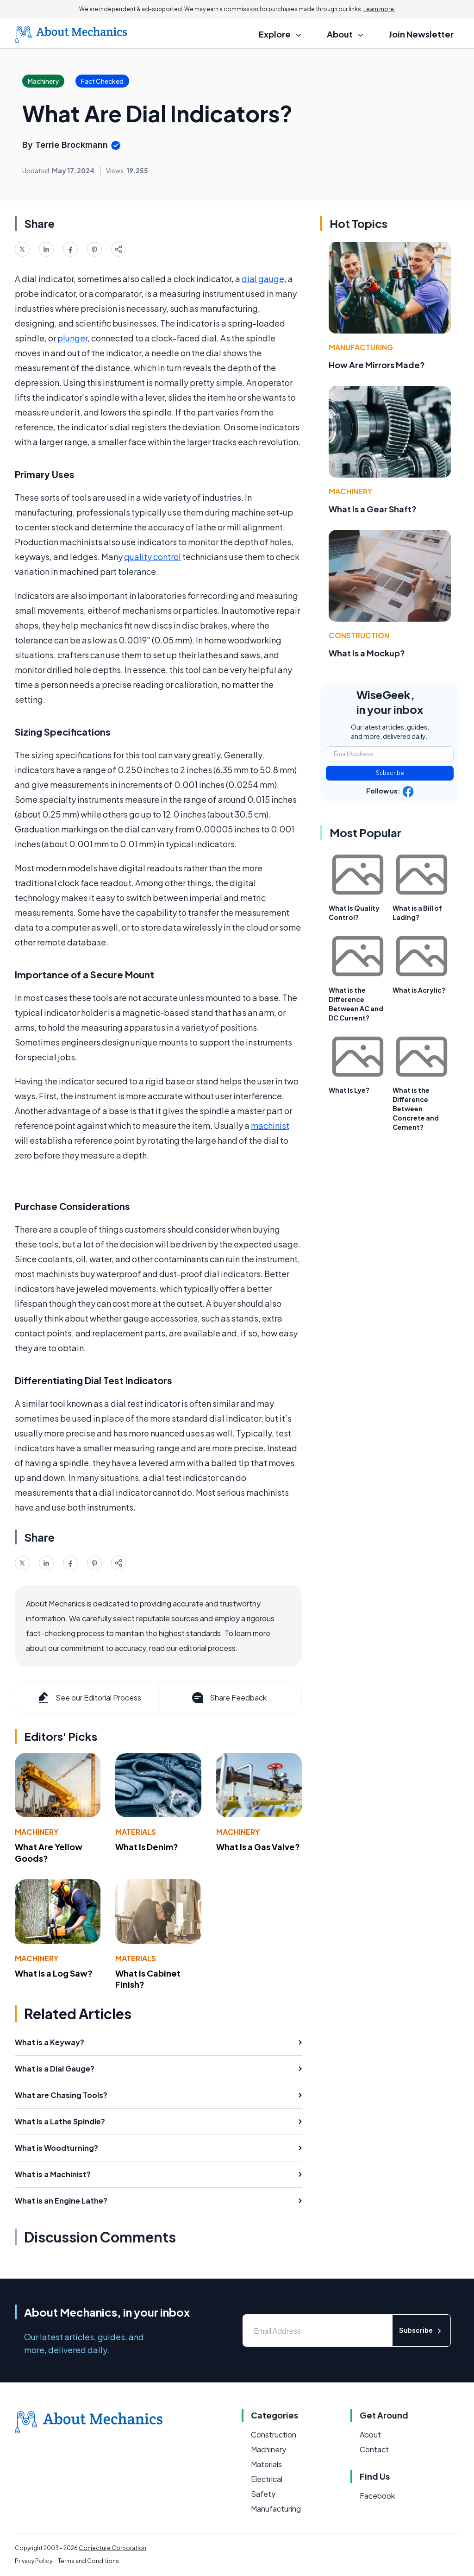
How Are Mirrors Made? (377, 364)
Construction (359, 635)
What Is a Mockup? (367, 653)
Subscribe (390, 772)
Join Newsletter (421, 34)
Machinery (36, 1832)
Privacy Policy (33, 2560)
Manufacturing (361, 347)
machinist (270, 1125)
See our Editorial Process (88, 1697)
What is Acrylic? (419, 990)
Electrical (266, 2479)
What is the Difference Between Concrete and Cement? (416, 1108)
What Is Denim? (146, 1846)
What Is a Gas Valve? (258, 1846)
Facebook (377, 2495)
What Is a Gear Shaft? (373, 509)
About (370, 2434)
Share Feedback (228, 1697)
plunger (72, 338)
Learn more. (379, 9)
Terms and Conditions (88, 2560)
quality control (152, 556)
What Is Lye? (349, 1090)
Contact (374, 2449)
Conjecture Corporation (112, 2548)
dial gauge (263, 278)
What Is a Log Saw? (54, 1973)
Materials (135, 1832)
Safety (263, 2494)
